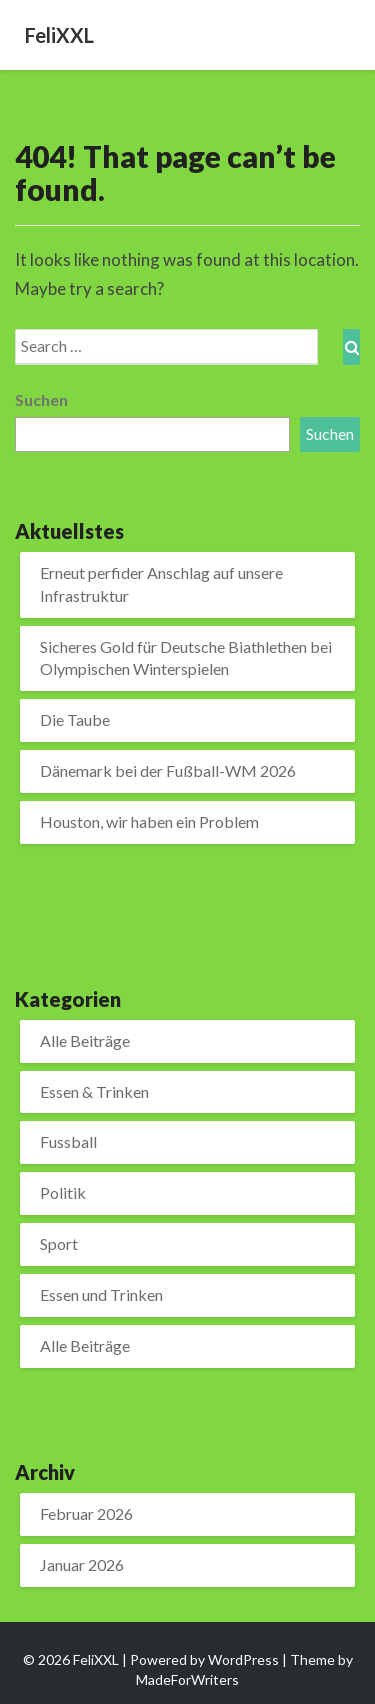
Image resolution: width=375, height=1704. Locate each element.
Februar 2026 (86, 1513)
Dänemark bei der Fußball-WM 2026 (168, 770)
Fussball (68, 1141)
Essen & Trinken (94, 1091)
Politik (63, 1192)
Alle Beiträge (85, 1040)
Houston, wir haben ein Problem (149, 821)
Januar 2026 (82, 1564)
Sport (59, 1243)
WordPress (243, 1659)
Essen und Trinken (101, 1294)
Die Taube (75, 719)
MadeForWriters (187, 1679)
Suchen (41, 399)
